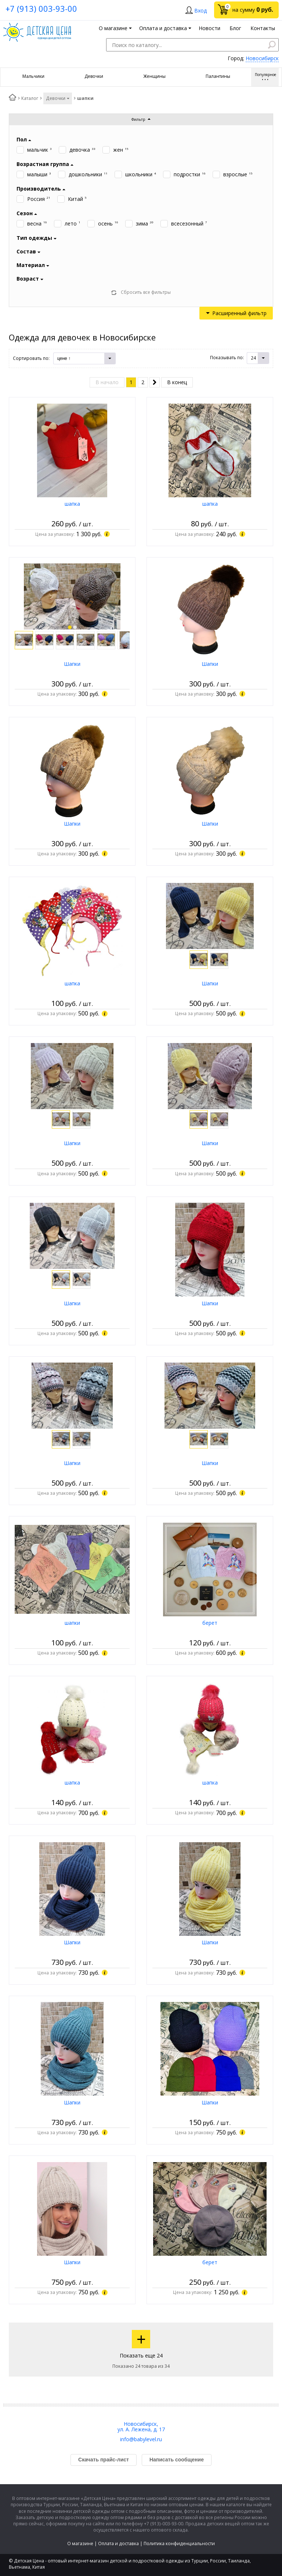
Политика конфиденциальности (179, 2543)
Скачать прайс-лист (103, 2460)
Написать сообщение (176, 2460)
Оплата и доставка (118, 2543)
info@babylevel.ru (141, 2439)
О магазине (80, 2543)
